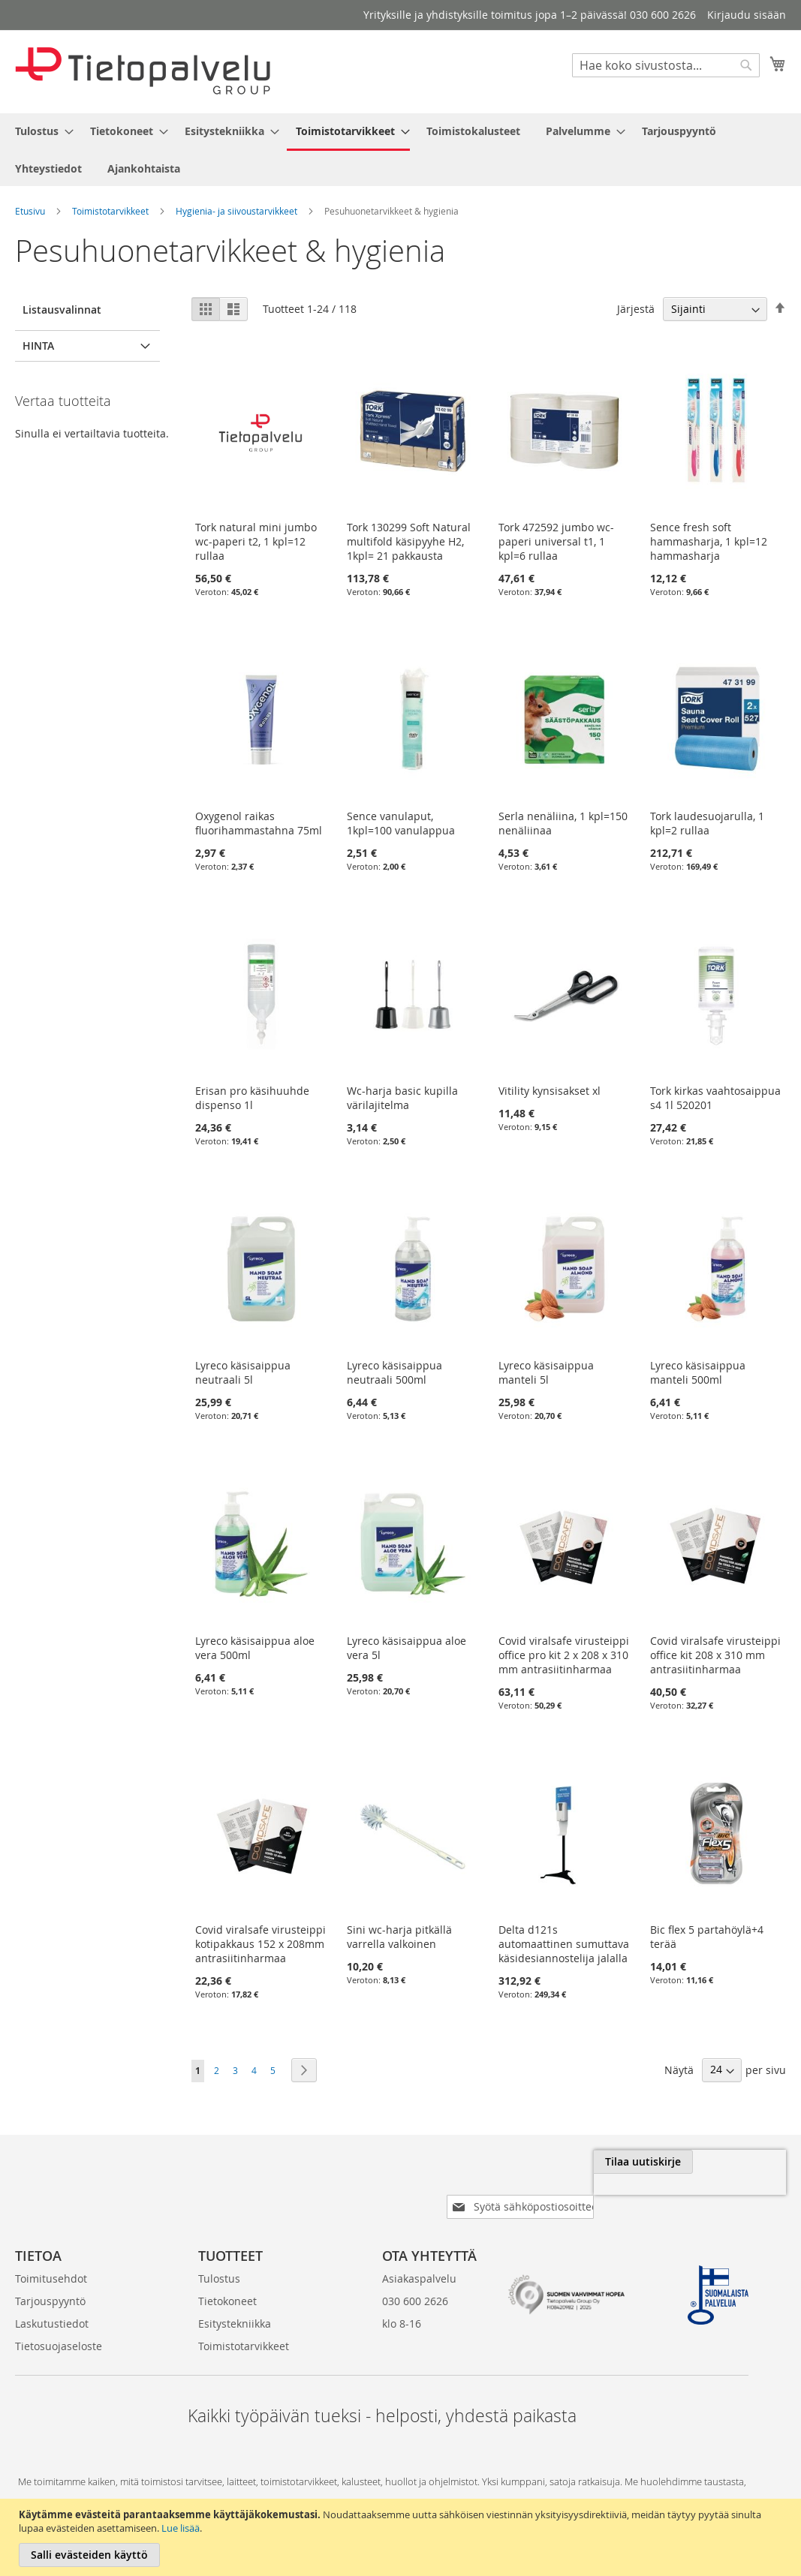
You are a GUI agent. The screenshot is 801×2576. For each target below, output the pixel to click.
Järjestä (636, 309)
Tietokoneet (227, 2277)
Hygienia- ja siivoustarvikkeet (236, 211)
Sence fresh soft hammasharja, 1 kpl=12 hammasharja (708, 541)
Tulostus (219, 2254)
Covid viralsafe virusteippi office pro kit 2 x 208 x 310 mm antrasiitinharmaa (563, 1655)
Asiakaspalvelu (419, 2254)
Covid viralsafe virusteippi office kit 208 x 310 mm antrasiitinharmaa (715, 1655)
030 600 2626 (415, 2277)
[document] (402, 2537)
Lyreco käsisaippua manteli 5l (546, 1372)
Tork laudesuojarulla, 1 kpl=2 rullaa (707, 823)
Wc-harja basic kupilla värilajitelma (402, 1098)
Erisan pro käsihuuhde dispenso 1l (252, 1098)
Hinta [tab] (38, 345)
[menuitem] (40, 131)
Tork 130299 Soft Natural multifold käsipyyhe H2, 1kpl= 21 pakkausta (409, 541)
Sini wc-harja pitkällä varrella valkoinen (399, 1936)
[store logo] (142, 71)
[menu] (400, 149)
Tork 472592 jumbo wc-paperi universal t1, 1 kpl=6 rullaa (556, 541)
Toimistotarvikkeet (110, 211)
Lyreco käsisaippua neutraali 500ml (394, 1372)
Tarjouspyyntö (50, 2277)
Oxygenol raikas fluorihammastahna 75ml (258, 823)
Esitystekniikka (234, 2299)
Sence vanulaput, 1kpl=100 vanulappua (401, 823)
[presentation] (618, 2196)
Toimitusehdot (51, 2254)
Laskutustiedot (52, 2299)
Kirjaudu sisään (746, 15)
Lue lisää (180, 2528)
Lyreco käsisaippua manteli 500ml (697, 1372)
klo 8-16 (401, 2299)
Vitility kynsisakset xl (549, 1091)
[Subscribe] (736, 2162)
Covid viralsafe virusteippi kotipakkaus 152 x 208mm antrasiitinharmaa (260, 1943)
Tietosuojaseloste (58, 2322)
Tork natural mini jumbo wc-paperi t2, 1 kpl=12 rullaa (256, 541)
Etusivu (30, 211)
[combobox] (666, 65)
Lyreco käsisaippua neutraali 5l (243, 1372)
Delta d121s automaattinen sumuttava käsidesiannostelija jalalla (563, 1943)
